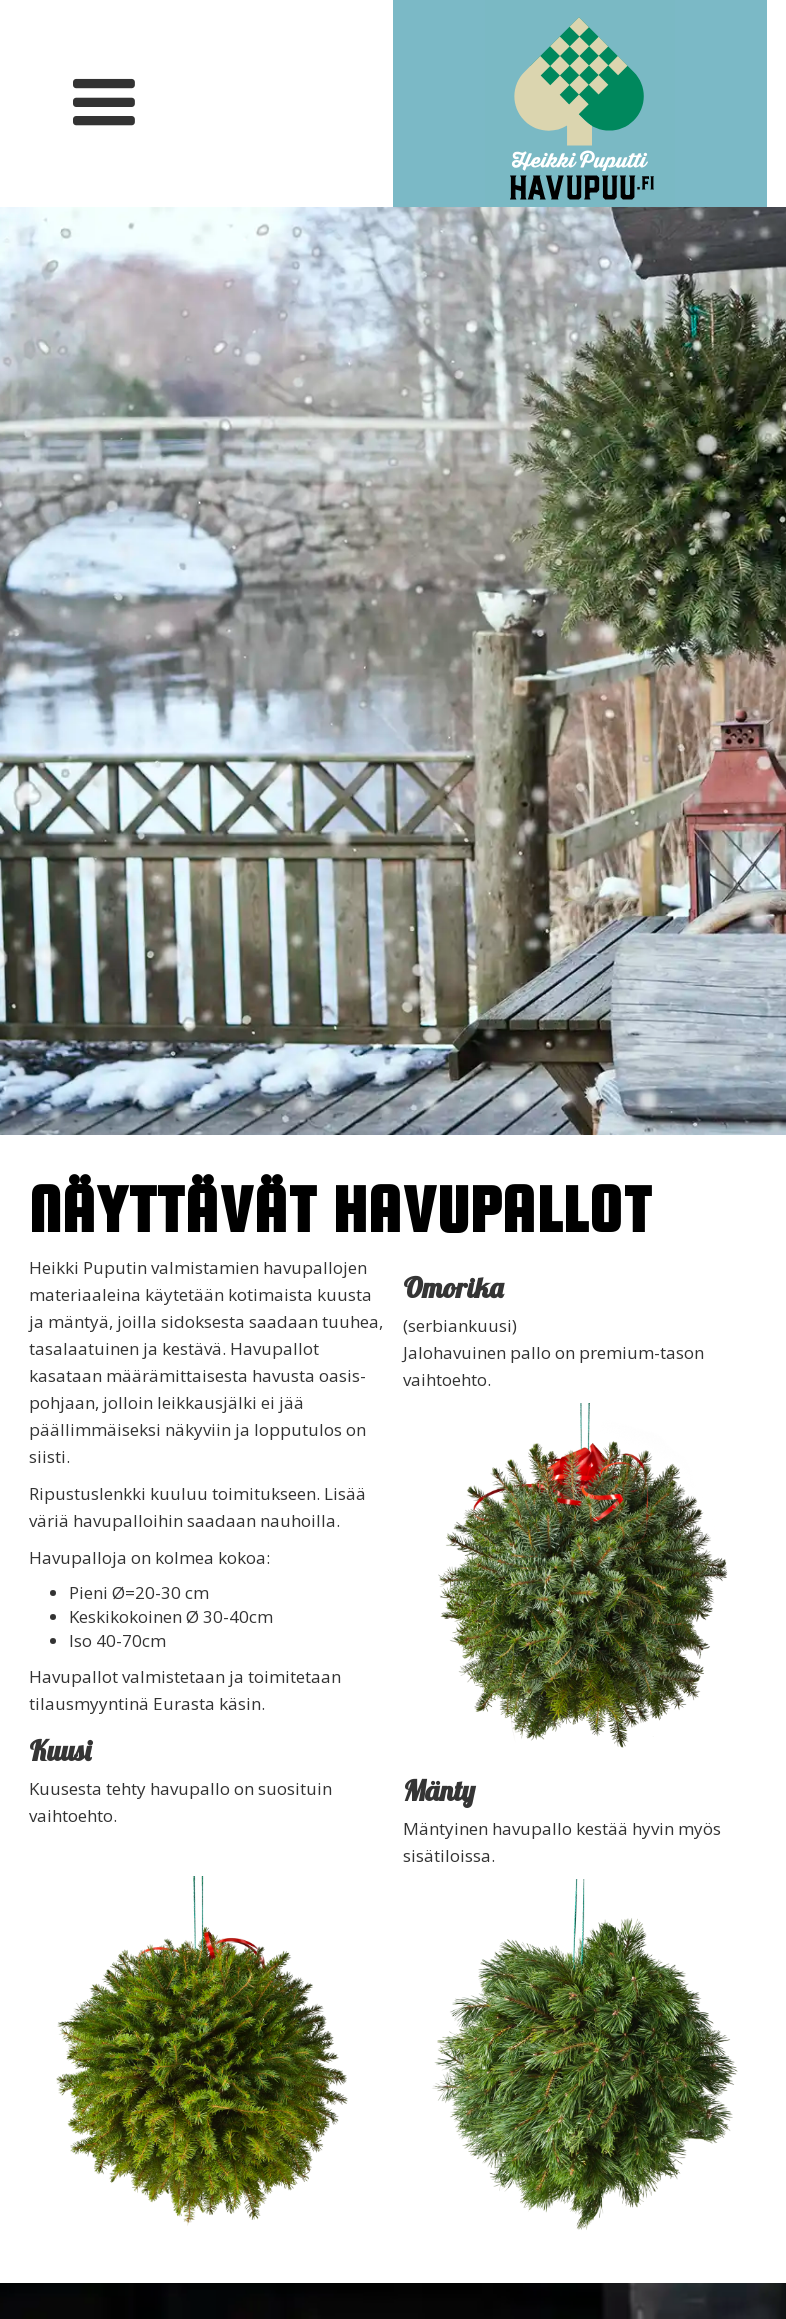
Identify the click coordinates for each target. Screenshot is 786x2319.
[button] (103, 103)
